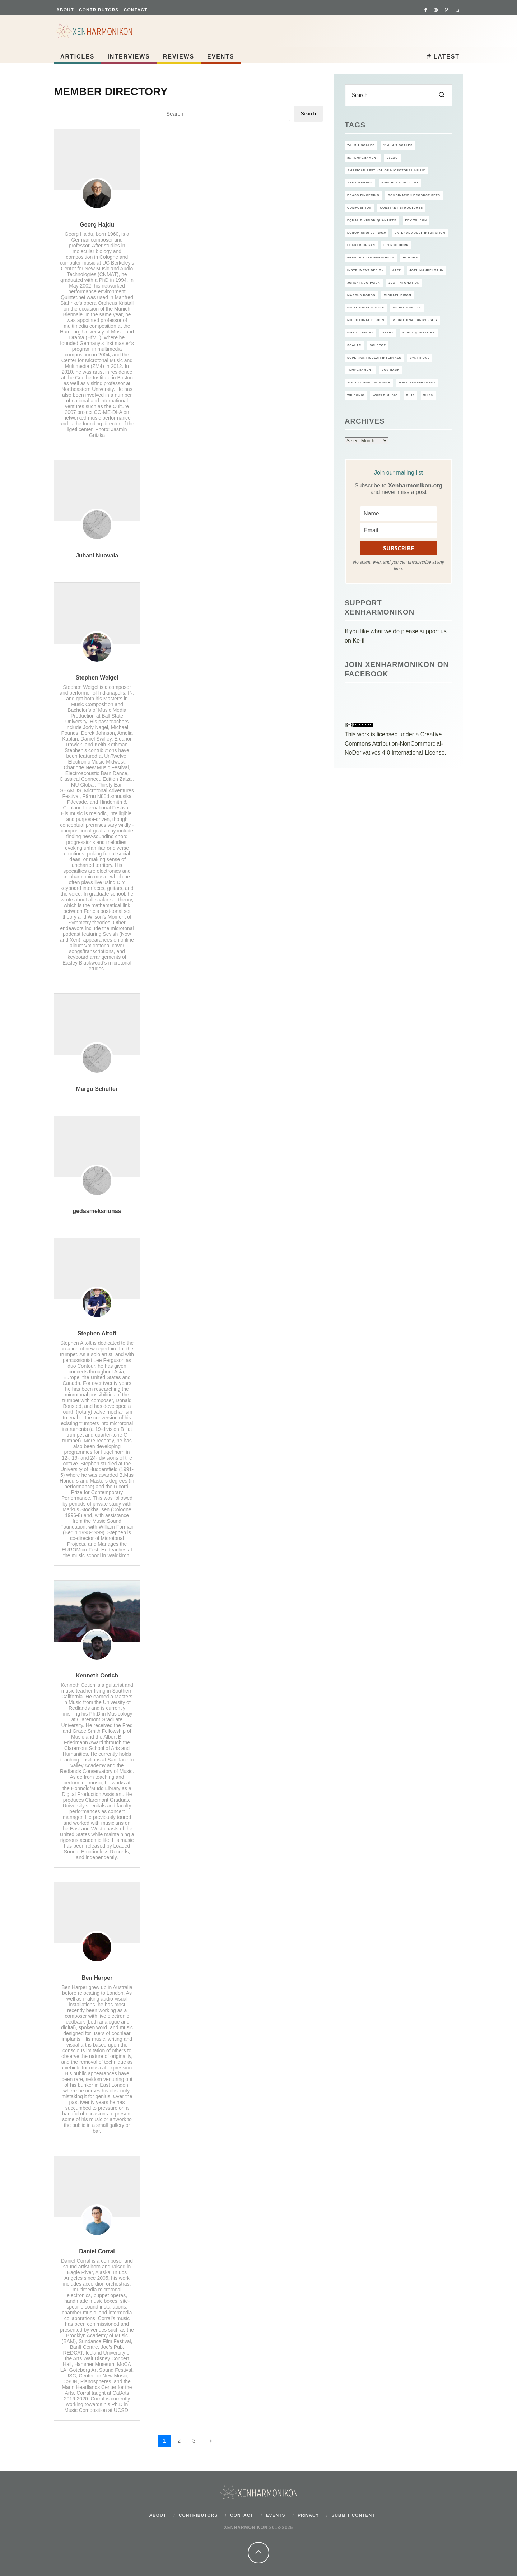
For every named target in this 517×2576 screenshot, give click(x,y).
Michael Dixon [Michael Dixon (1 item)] (397, 295)
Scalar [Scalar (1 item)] (354, 345)
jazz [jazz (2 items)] (396, 270)
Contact (136, 10)
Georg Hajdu (97, 224)
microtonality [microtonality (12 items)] (407, 307)
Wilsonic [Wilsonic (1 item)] (355, 395)
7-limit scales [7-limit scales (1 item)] (361, 145)
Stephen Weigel (97, 678)
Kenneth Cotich (97, 1675)
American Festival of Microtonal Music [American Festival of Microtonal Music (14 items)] (386, 170)
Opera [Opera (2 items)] (388, 332)
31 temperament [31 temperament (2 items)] (362, 157)
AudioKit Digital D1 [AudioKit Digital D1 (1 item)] (400, 182)
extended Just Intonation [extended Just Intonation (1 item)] (420, 232)
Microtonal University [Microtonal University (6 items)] (415, 320)
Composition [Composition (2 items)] (359, 207)
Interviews (128, 56)
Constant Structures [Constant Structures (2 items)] (401, 207)
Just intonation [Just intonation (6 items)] (404, 282)
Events (220, 56)
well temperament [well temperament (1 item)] (417, 382)
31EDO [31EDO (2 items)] (392, 157)
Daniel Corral (97, 2251)
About (65, 10)
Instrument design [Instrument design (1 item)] (365, 270)
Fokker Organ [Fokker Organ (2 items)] (361, 245)
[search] (441, 95)
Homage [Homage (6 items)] (410, 257)
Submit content (353, 2515)
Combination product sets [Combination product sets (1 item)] (414, 195)
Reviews (178, 56)
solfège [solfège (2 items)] (378, 345)
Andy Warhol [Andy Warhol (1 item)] (360, 182)
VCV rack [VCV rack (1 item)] (391, 370)
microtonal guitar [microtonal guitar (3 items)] (365, 307)
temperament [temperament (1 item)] (360, 370)
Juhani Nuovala (97, 555)
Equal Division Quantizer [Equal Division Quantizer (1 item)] (372, 220)
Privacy (308, 2515)
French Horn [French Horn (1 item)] (396, 245)
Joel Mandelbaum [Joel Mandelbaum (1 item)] (426, 270)
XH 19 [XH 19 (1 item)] (428, 395)
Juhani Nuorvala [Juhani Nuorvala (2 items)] (363, 282)
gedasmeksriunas (97, 1211)
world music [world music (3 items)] (385, 395)
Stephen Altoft (97, 1333)
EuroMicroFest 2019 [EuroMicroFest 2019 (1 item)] (366, 232)
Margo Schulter (97, 1089)
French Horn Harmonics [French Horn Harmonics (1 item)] (371, 257)
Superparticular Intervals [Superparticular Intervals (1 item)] (374, 357)
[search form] (398, 95)
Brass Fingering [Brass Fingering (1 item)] (363, 195)
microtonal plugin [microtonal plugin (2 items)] (365, 320)
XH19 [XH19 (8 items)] (410, 395)
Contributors (99, 10)
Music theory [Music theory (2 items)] (360, 332)
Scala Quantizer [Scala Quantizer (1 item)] (418, 332)
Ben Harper (96, 1978)
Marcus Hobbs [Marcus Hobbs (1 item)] (361, 295)
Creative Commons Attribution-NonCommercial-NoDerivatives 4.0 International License (394, 743)
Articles (77, 56)
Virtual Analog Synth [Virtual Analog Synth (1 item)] (368, 382)
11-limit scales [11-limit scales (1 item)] (398, 145)
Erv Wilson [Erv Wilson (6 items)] (416, 220)
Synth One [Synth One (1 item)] (420, 357)
